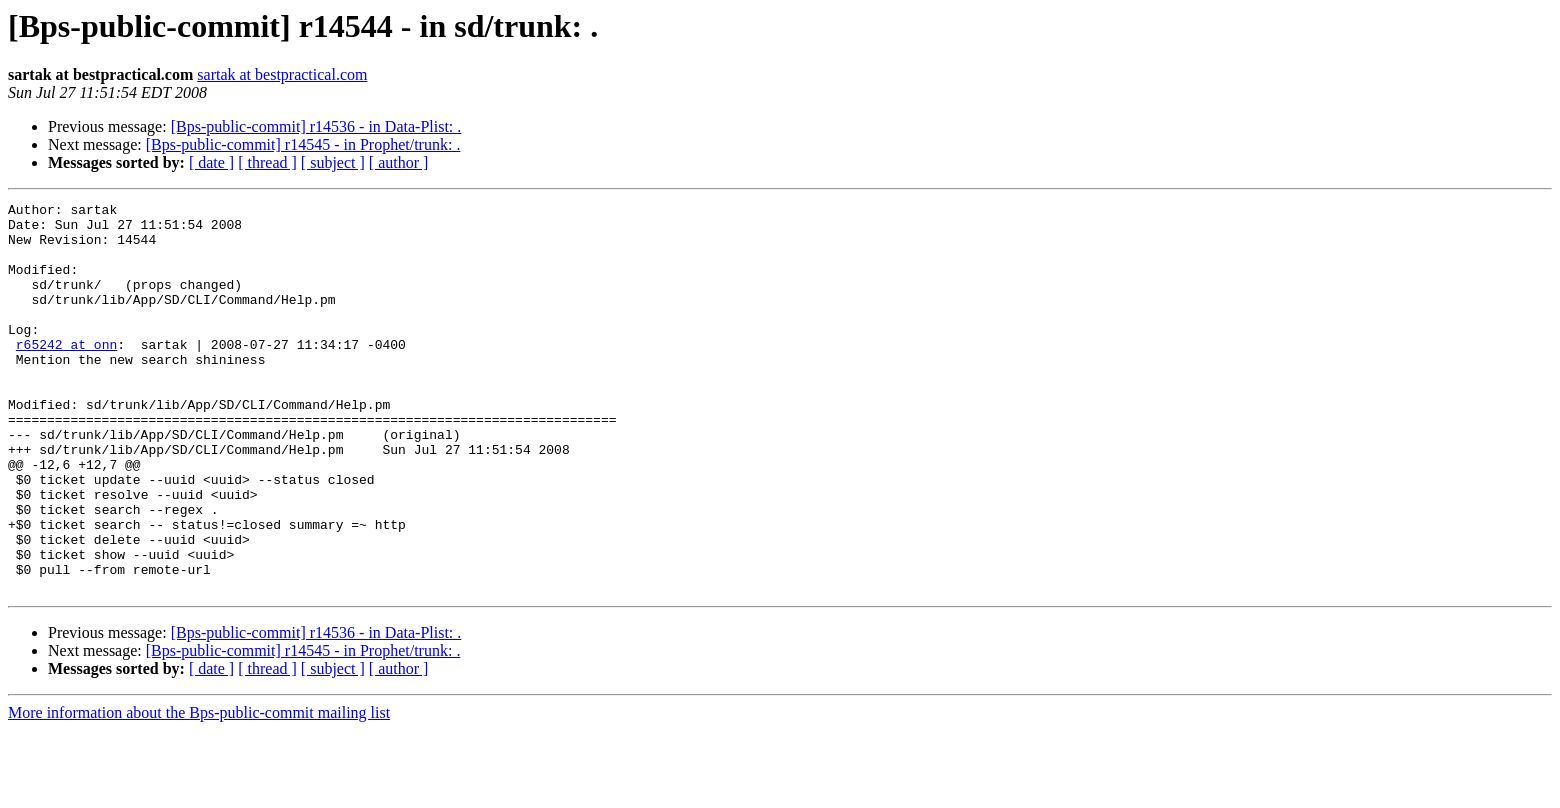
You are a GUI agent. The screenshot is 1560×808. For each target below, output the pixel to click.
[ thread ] (267, 162)
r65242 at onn (66, 374)
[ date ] (211, 162)
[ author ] (399, 162)
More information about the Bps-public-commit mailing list (199, 790)
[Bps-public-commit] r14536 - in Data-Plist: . (316, 126)
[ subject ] (333, 162)
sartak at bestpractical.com (282, 74)
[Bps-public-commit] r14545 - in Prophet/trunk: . (303, 144)
